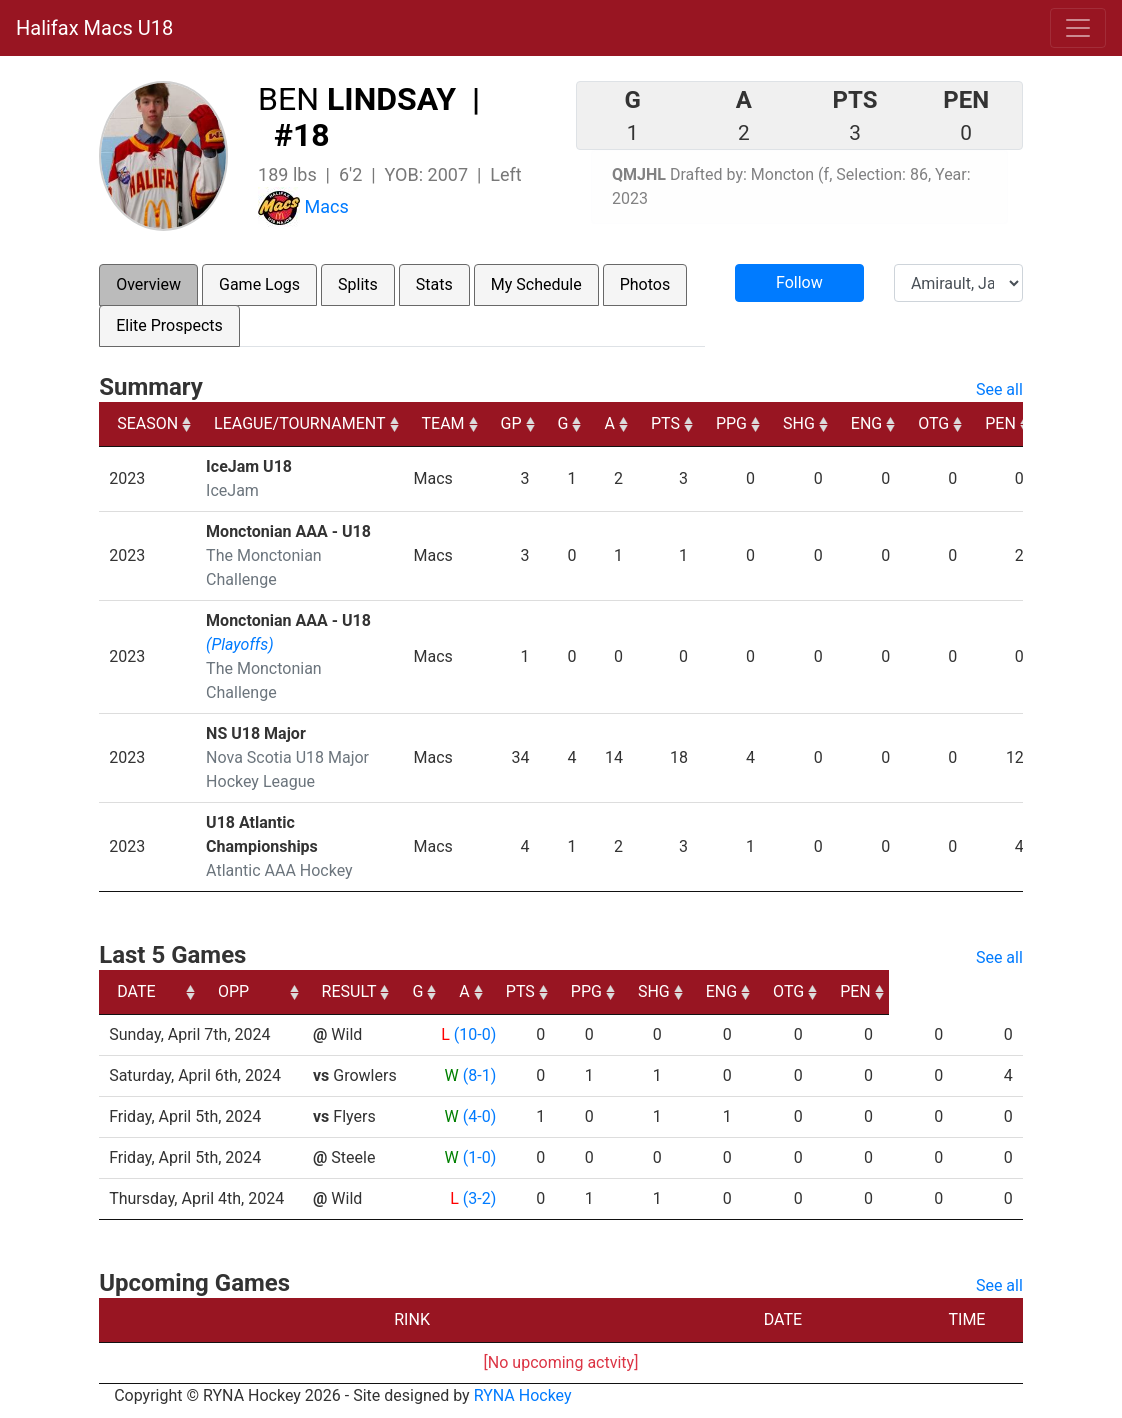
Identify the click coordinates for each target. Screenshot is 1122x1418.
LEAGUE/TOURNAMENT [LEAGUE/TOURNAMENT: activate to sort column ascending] (299, 423)
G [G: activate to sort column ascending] (563, 423)
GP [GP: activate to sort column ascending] (511, 423)
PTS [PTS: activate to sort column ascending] (665, 423)
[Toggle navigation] (1078, 28)
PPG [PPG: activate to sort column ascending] (731, 423)
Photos (645, 284)
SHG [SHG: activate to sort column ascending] (799, 423)
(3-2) (476, 1198)
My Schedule (536, 284)
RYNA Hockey (523, 1395)
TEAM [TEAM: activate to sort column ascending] (443, 423)
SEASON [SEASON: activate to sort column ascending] (147, 423)
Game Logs (259, 284)
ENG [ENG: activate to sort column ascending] (866, 423)
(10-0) (472, 1034)
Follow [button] (799, 282)
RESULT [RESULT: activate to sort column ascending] (458, 991)
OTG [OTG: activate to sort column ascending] (933, 423)
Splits (358, 284)
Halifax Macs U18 (94, 28)
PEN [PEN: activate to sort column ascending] (1000, 423)
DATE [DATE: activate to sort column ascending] (136, 991)
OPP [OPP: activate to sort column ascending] (333, 991)
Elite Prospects (169, 325)
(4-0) (476, 1116)
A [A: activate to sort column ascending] (609, 423)
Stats (434, 284)
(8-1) (476, 1075)
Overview (148, 284)
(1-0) (476, 1157)
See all (999, 389)
